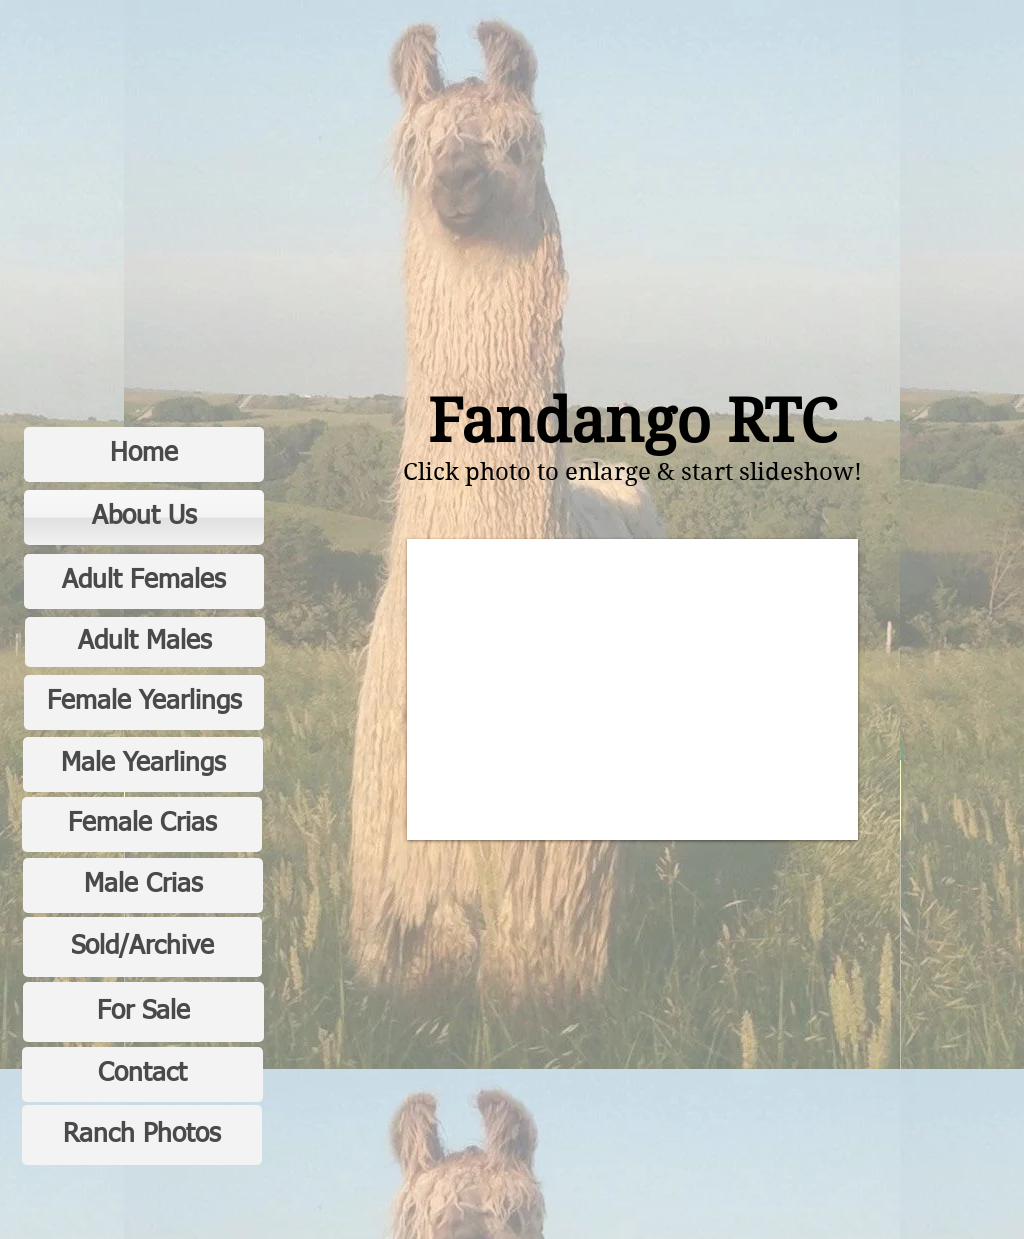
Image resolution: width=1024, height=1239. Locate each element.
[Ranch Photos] (142, 1135)
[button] (632, 689)
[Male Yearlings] (143, 764)
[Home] (144, 454)
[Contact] (142, 1074)
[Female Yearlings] (144, 702)
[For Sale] (143, 1012)
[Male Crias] (143, 885)
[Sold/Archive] (142, 947)
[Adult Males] (145, 642)
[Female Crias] (142, 824)
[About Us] (144, 517)
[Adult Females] (144, 581)
